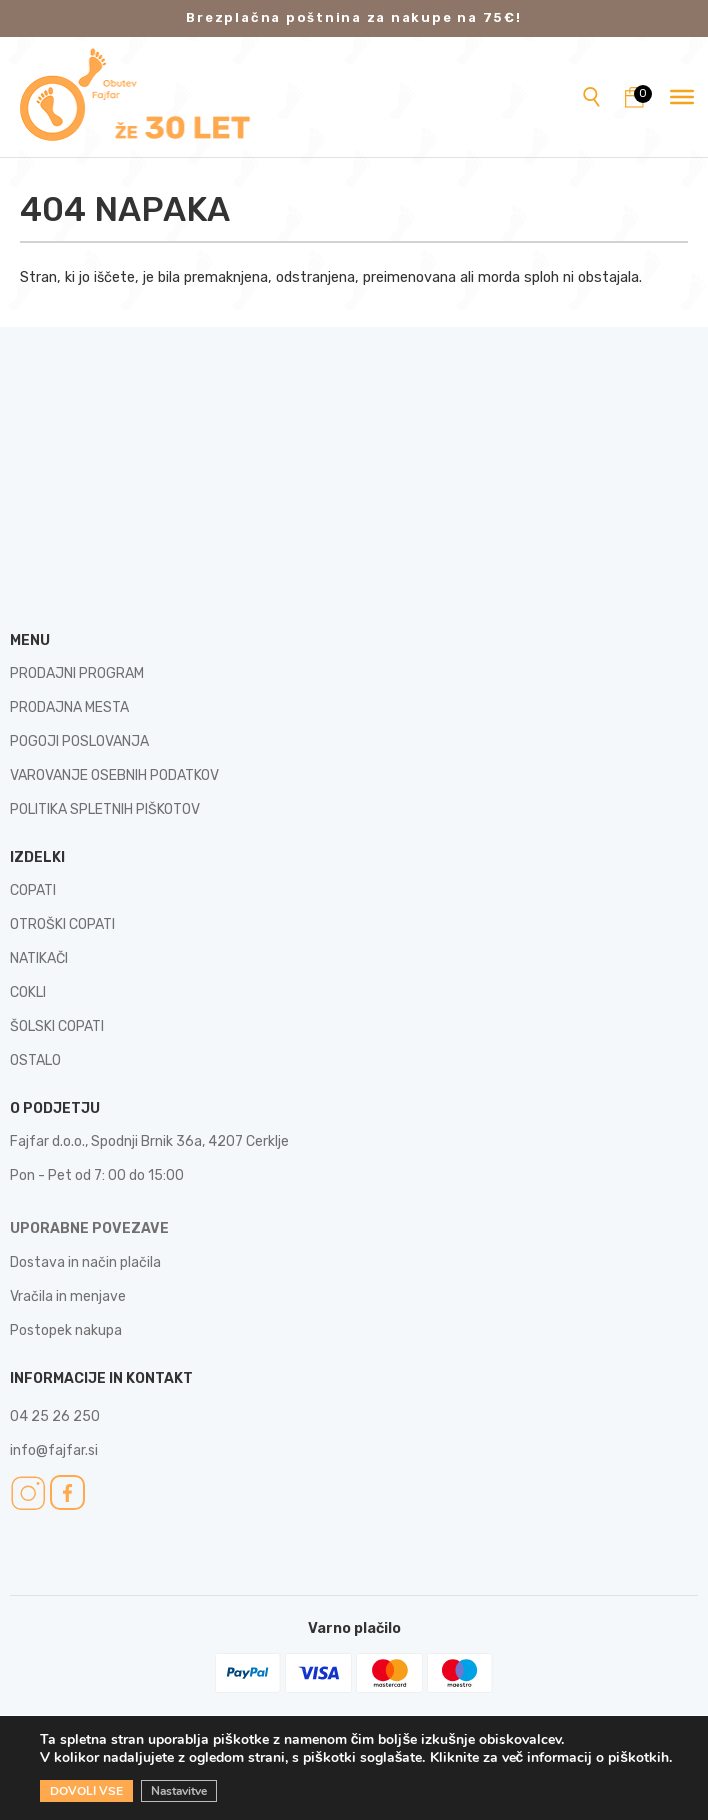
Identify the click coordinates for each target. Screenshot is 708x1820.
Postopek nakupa (66, 1330)
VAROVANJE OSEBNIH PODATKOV (114, 775)
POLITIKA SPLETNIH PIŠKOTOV (105, 809)
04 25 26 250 (55, 1416)
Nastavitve (179, 1791)
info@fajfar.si (54, 1450)
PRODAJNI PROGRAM (77, 673)
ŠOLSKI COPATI (57, 1026)
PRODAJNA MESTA (69, 707)
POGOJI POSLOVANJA (79, 741)
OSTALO (35, 1060)
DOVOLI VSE (86, 1791)
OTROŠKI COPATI (62, 924)
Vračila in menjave (68, 1296)
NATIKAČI (39, 958)
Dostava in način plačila (85, 1262)
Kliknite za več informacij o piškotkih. (551, 1757)
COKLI (28, 992)
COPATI (33, 890)
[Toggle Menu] (682, 97)
